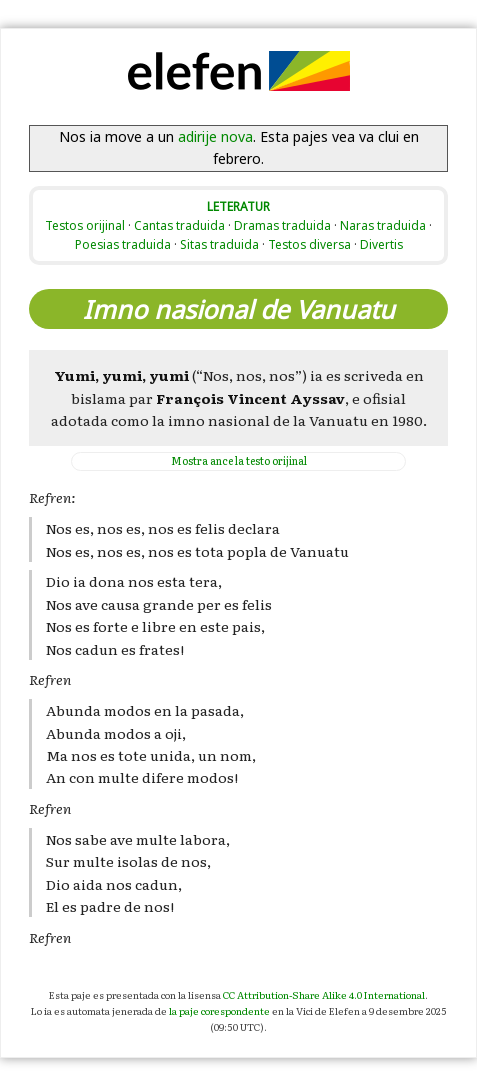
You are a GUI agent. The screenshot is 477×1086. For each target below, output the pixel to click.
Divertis (381, 244)
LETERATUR (238, 206)
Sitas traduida (219, 244)
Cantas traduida (179, 225)
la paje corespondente (219, 1010)
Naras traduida (383, 225)
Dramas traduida (282, 225)
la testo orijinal (239, 460)
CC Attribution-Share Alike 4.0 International (324, 994)
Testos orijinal (85, 225)
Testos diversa (309, 244)
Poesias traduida (123, 244)
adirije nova (215, 136)
